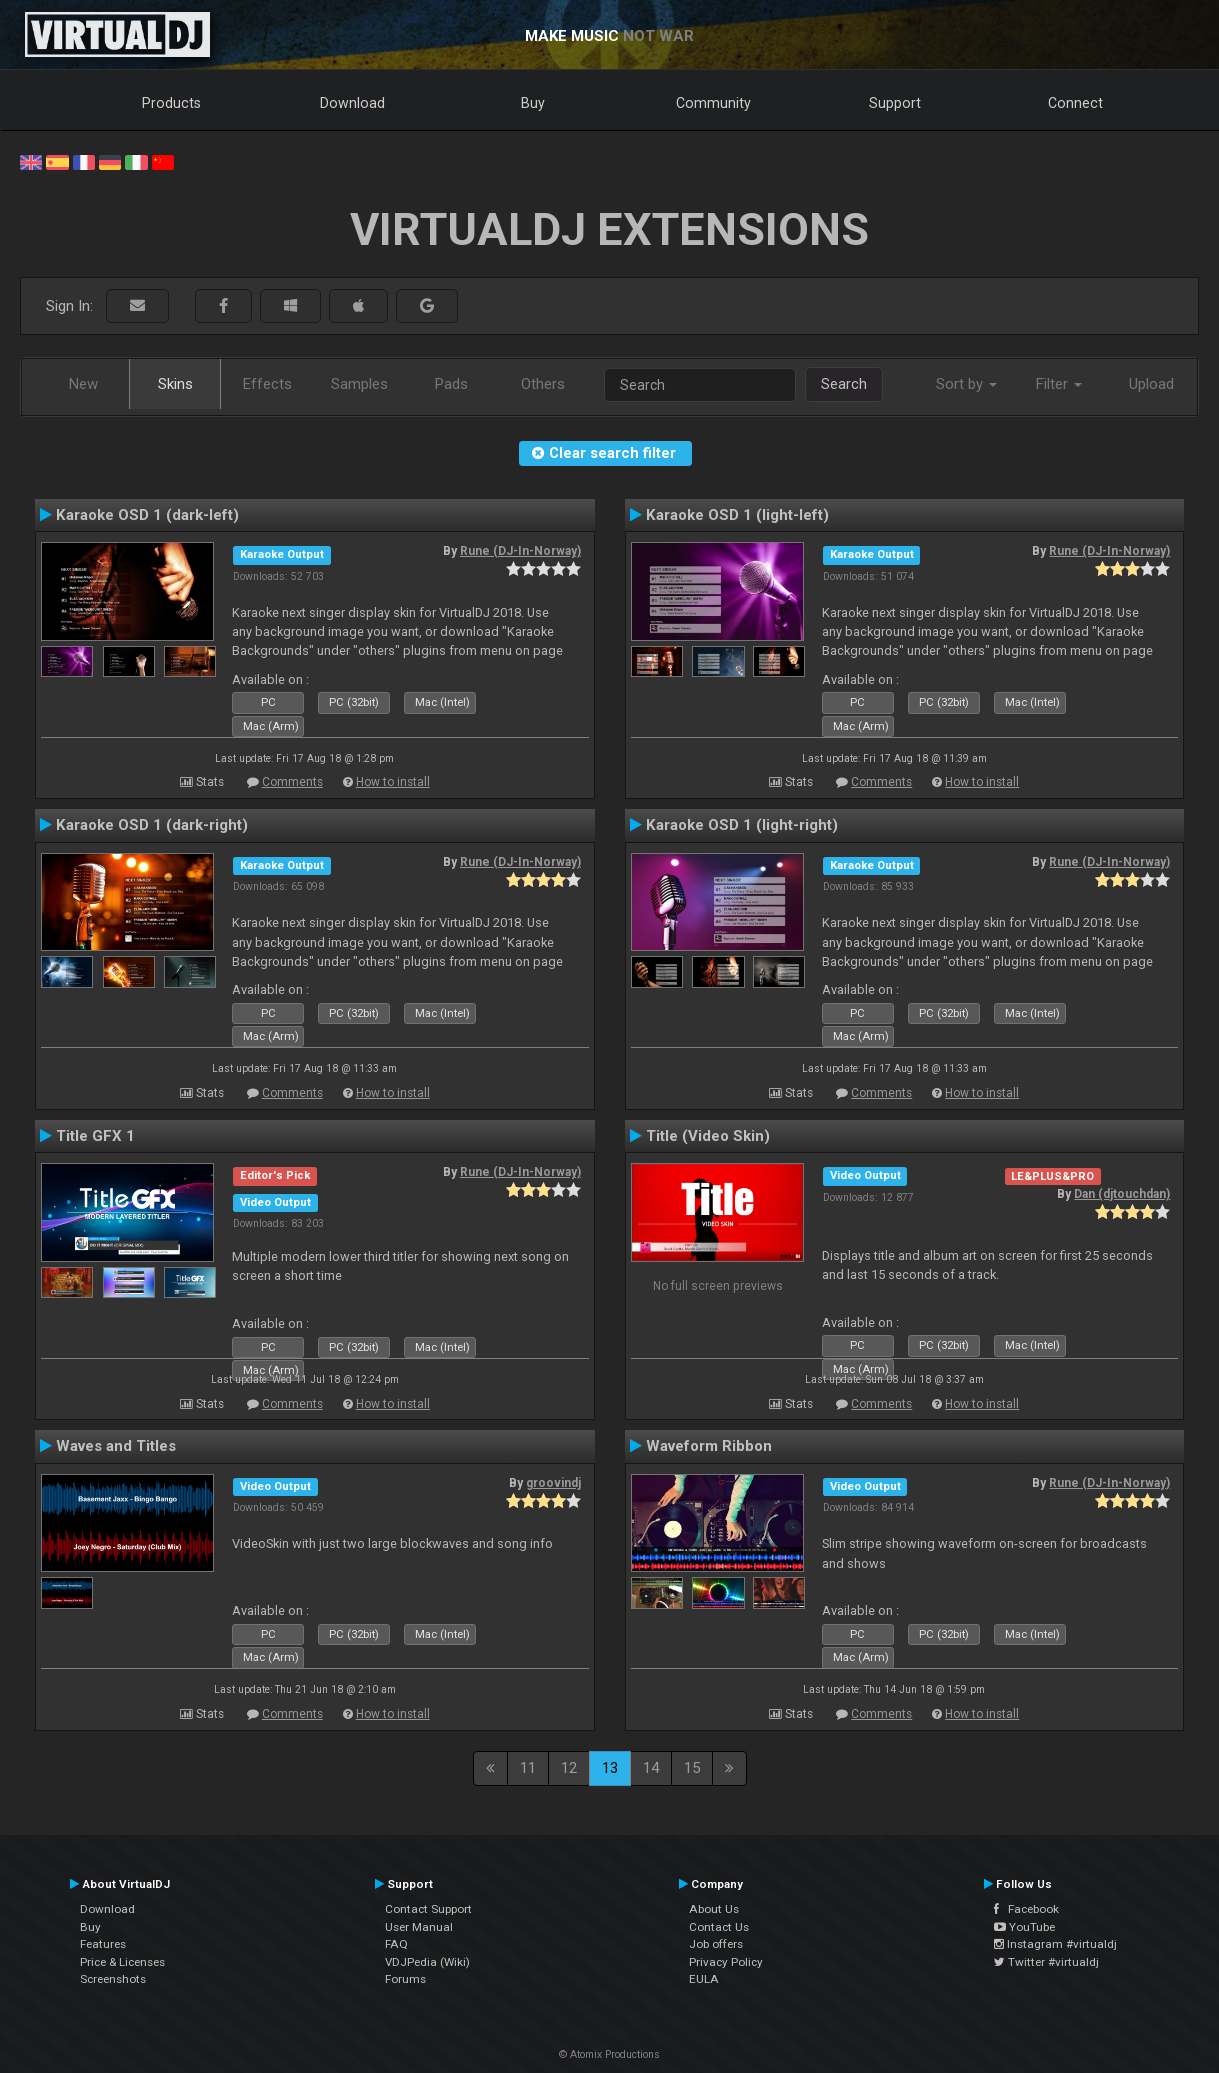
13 (610, 1768)
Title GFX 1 (95, 1136)
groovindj (553, 1483)
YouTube (1024, 1927)
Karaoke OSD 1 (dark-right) (152, 825)
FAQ (396, 1944)
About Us (714, 1909)
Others (543, 384)
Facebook (1026, 1909)
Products (171, 103)
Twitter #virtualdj (1046, 1962)
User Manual (419, 1927)
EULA (704, 1979)
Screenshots (113, 1979)
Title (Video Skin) (708, 1136)
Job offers (716, 1944)
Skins (175, 384)
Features (103, 1944)
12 (569, 1768)
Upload (1151, 384)
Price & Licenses (122, 1962)
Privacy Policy (726, 1962)
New (83, 384)
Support (895, 103)
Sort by (966, 384)
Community (713, 103)
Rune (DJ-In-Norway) (520, 551)
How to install (393, 782)
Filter (1059, 384)
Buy (533, 103)
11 (528, 1768)
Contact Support (428, 1909)
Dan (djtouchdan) (1122, 1194)
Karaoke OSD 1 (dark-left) (147, 515)
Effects (267, 384)
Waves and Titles (116, 1446)
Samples (359, 384)
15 (692, 1768)
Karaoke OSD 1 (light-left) (737, 515)
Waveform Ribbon (709, 1446)
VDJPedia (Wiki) (427, 1962)
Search (844, 384)
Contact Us (719, 1927)
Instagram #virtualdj (1055, 1944)
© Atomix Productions (609, 2054)
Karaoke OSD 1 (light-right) (742, 825)
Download (352, 103)
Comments (292, 782)
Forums (405, 1979)
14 (651, 1768)
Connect (1075, 103)
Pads (451, 384)
